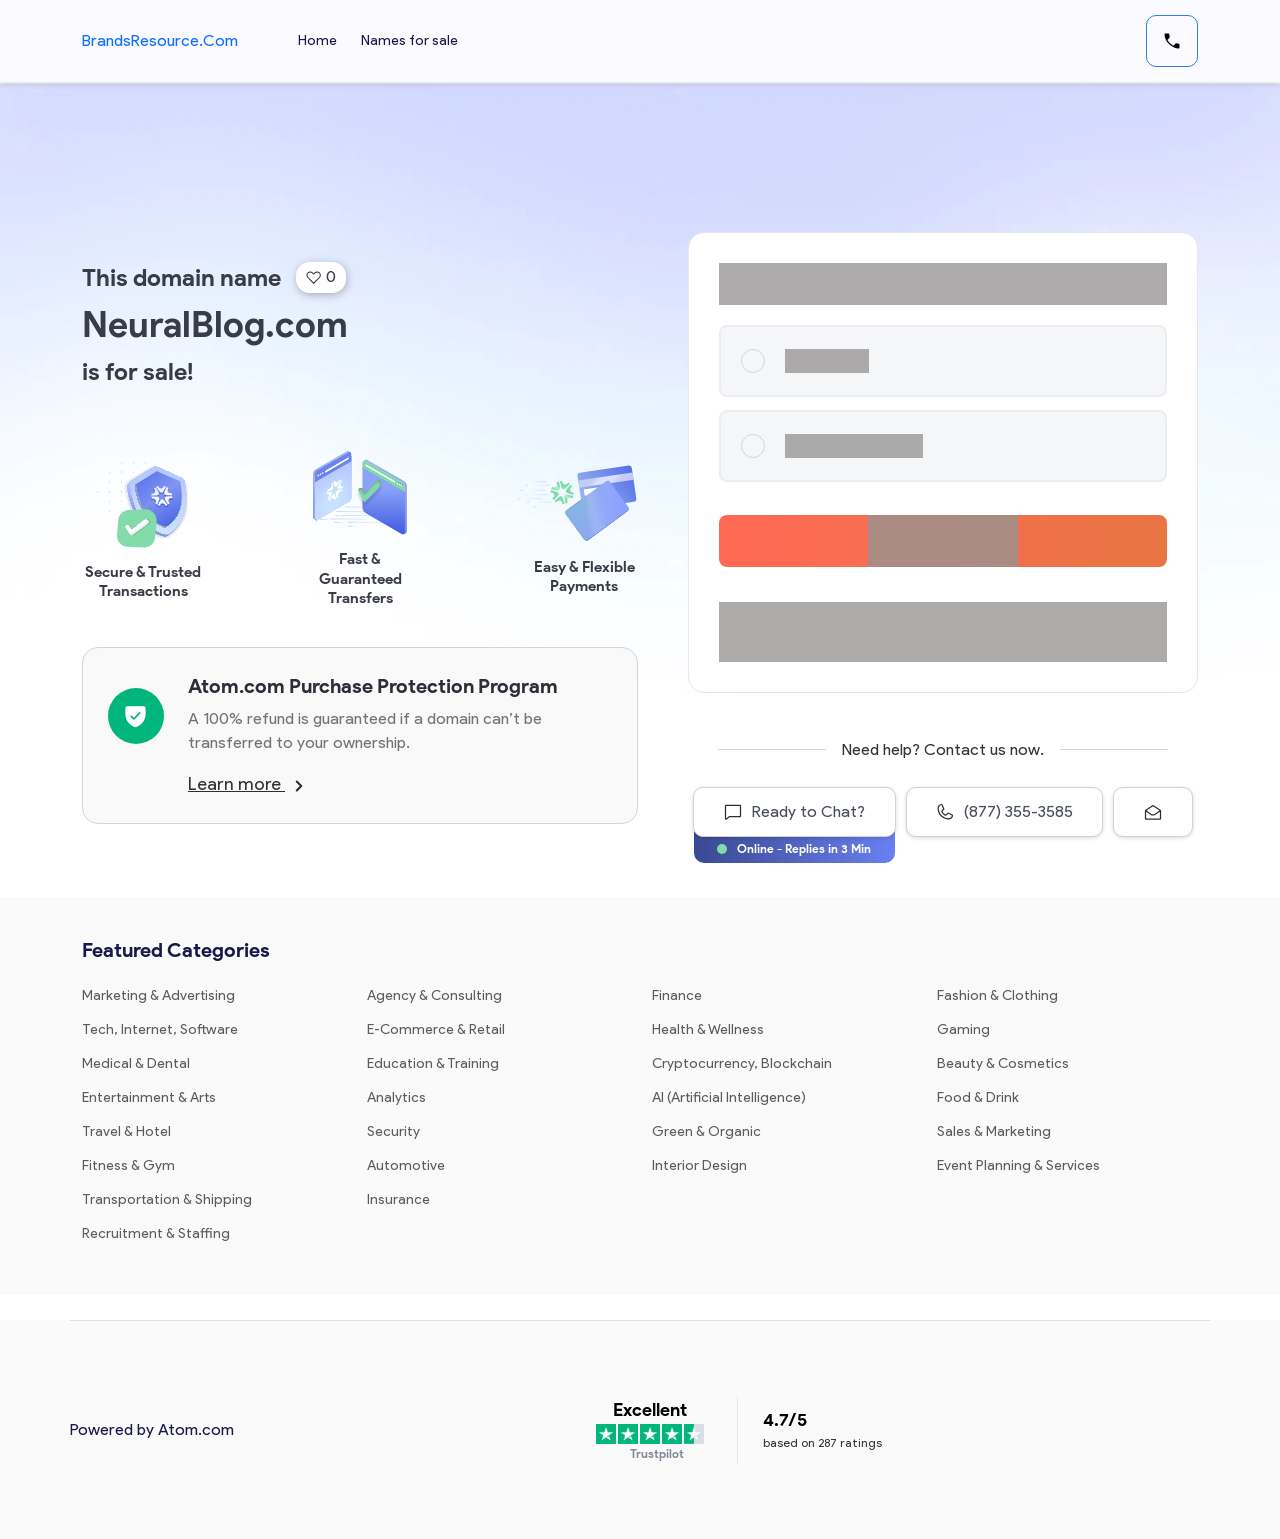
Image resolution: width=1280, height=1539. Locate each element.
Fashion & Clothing (997, 995)
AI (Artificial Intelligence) (729, 1097)
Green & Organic (706, 1131)
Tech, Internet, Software (160, 1029)
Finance (677, 995)
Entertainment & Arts (149, 1097)
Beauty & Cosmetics (1003, 1063)
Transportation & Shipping (167, 1199)
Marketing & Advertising (158, 995)
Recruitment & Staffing (156, 1233)
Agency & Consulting (434, 995)
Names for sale (409, 40)
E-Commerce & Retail (436, 1029)
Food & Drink (978, 1097)
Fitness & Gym (128, 1165)
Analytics (396, 1097)
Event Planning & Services (1018, 1165)
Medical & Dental (136, 1063)
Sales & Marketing (994, 1131)
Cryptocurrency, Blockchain (742, 1063)
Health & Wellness (708, 1029)
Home (317, 40)
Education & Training (433, 1063)
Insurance (398, 1199)
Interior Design (699, 1165)
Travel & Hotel (126, 1131)
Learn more (245, 784)
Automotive (406, 1165)
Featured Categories (176, 950)
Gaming (963, 1029)
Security (393, 1131)
